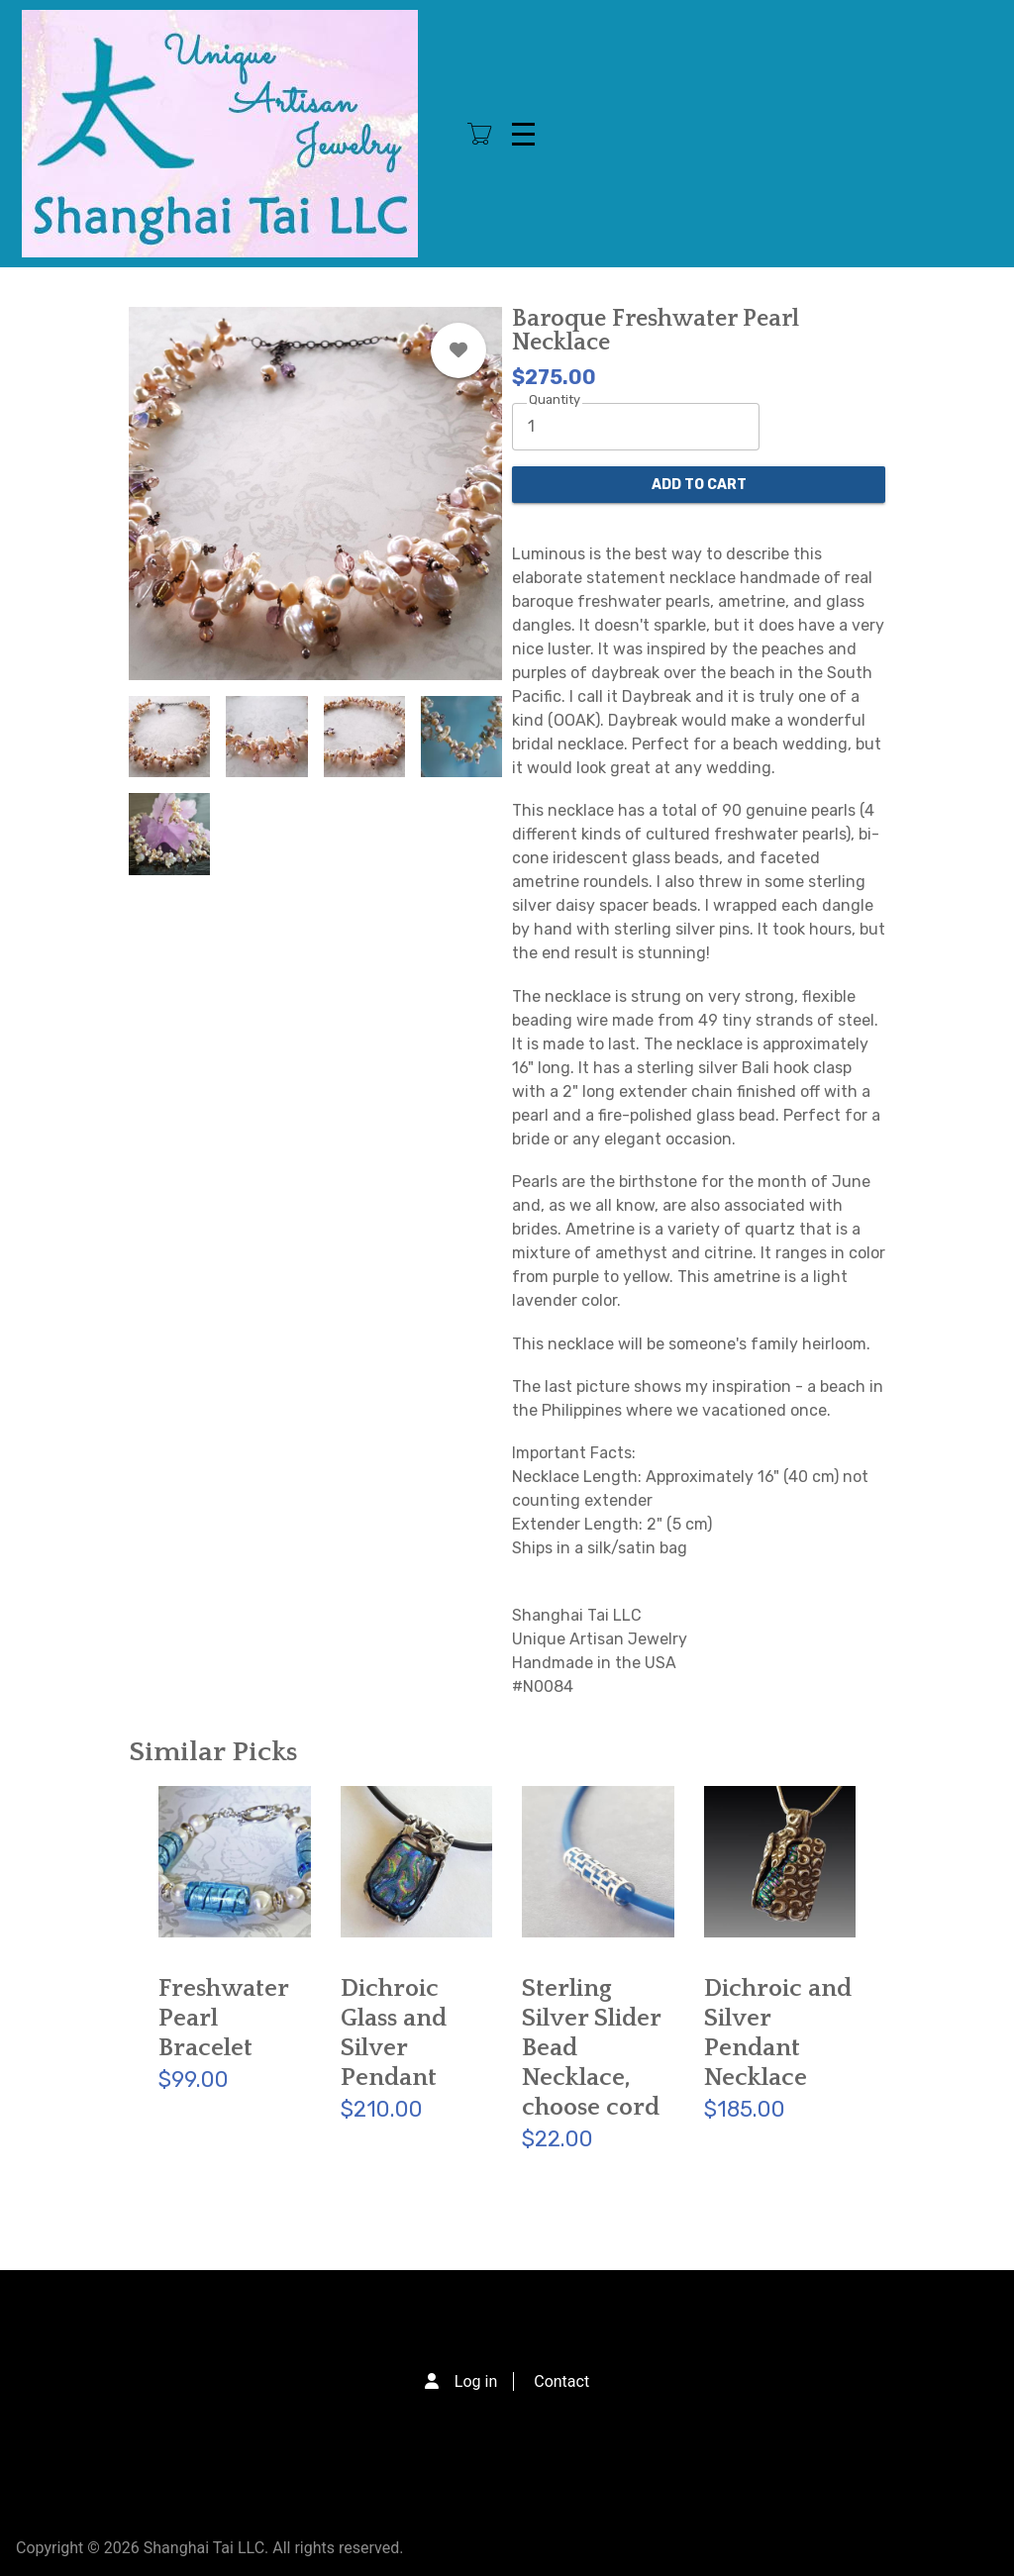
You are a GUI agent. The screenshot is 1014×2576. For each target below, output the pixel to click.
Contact (561, 2381)
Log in (476, 2381)
